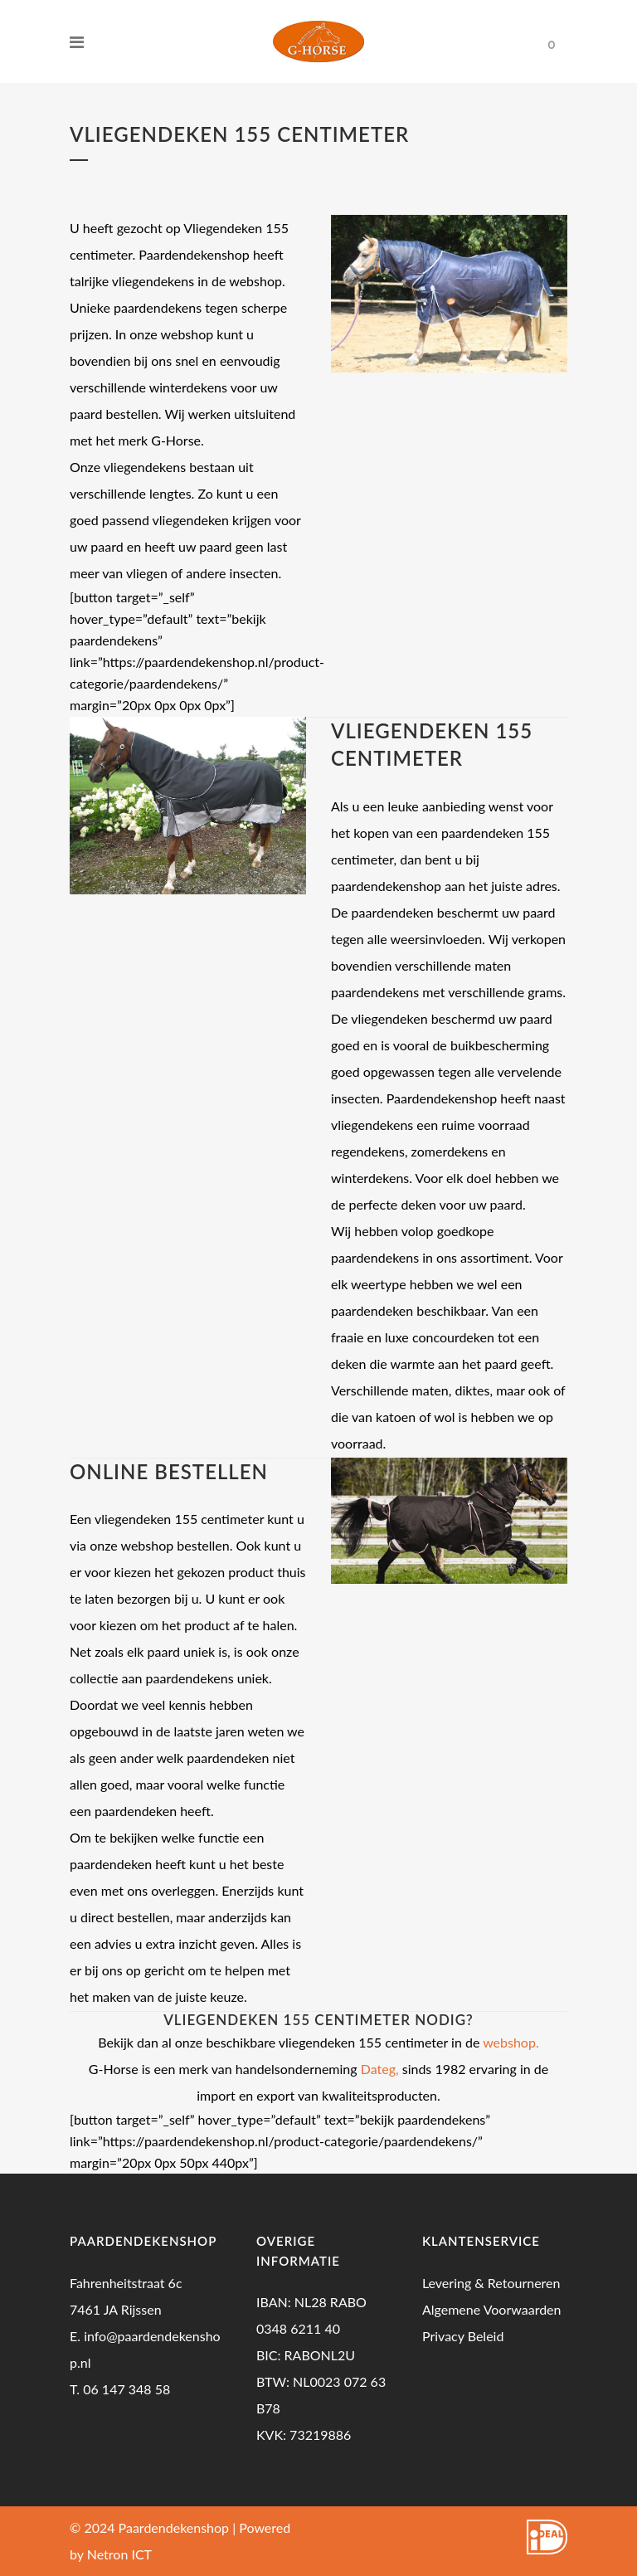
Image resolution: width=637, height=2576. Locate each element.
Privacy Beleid (462, 2336)
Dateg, (380, 2069)
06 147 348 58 (126, 2389)
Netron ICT (119, 2554)
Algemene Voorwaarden (492, 2309)
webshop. (511, 2042)
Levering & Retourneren (491, 2283)
